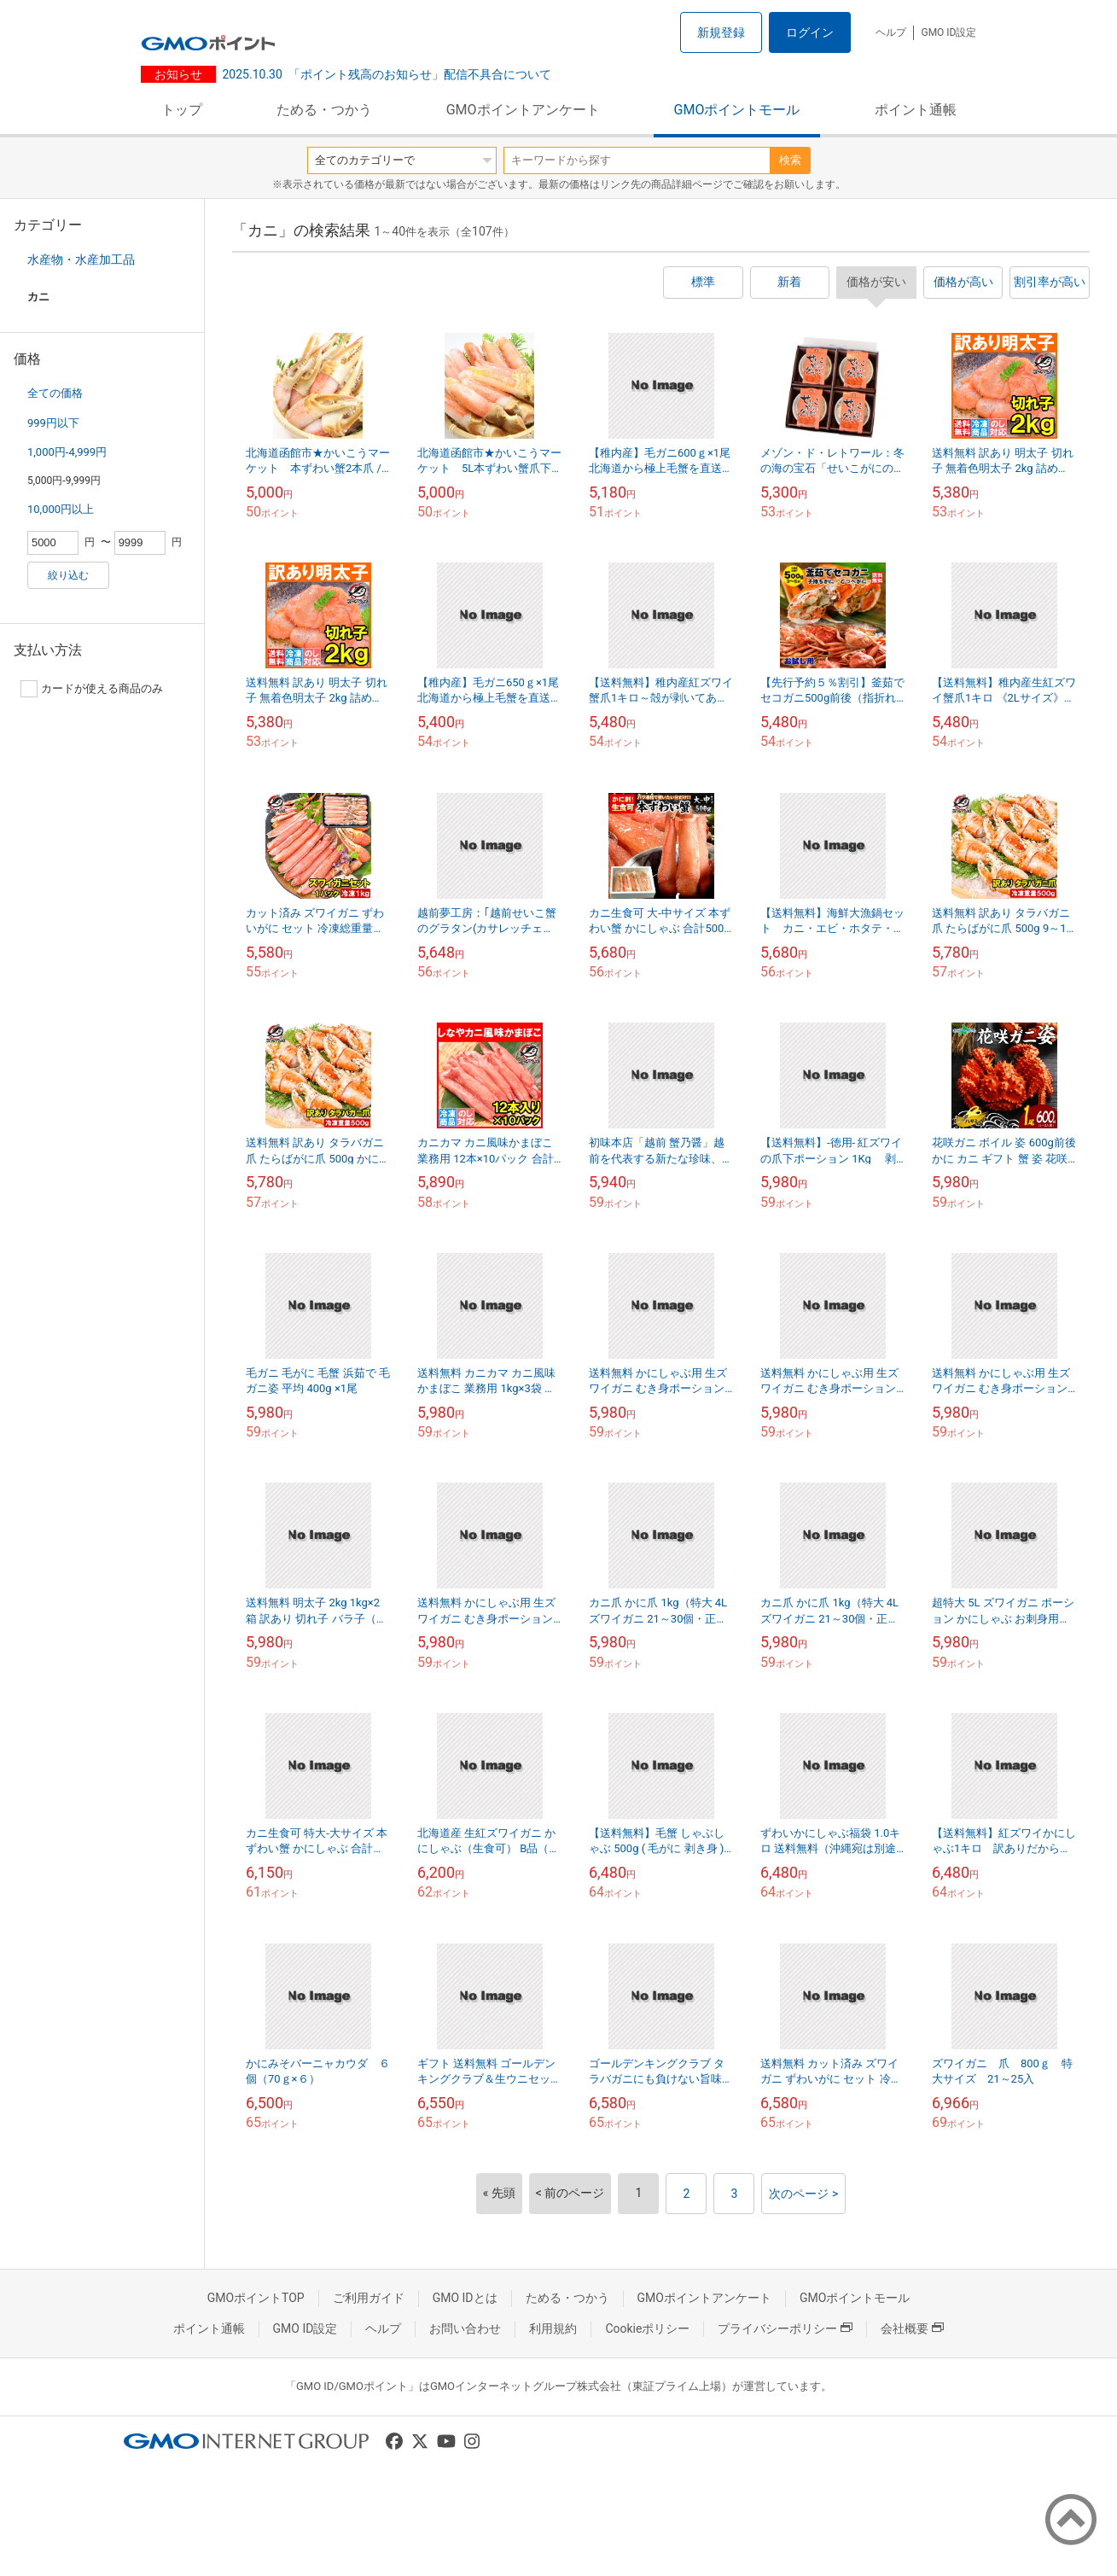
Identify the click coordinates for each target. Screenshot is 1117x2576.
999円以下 (53, 423)
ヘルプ (891, 32)
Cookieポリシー (647, 2328)
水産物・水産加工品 (81, 259)
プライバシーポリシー (785, 2328)
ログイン (810, 32)
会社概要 (912, 2328)
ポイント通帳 (916, 110)
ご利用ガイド (368, 2298)
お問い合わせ (465, 2328)
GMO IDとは (465, 2298)
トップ (181, 110)
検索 (790, 160)
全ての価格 (55, 393)
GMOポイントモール (737, 110)
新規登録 (721, 32)
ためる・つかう (324, 110)
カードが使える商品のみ (91, 688)
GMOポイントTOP (256, 2298)
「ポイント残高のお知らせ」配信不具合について (387, 74)
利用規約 (553, 2328)
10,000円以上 (60, 509)
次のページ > (803, 2193)
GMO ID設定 (948, 32)
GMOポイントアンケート (523, 110)
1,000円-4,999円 (67, 452)
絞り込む (68, 575)
